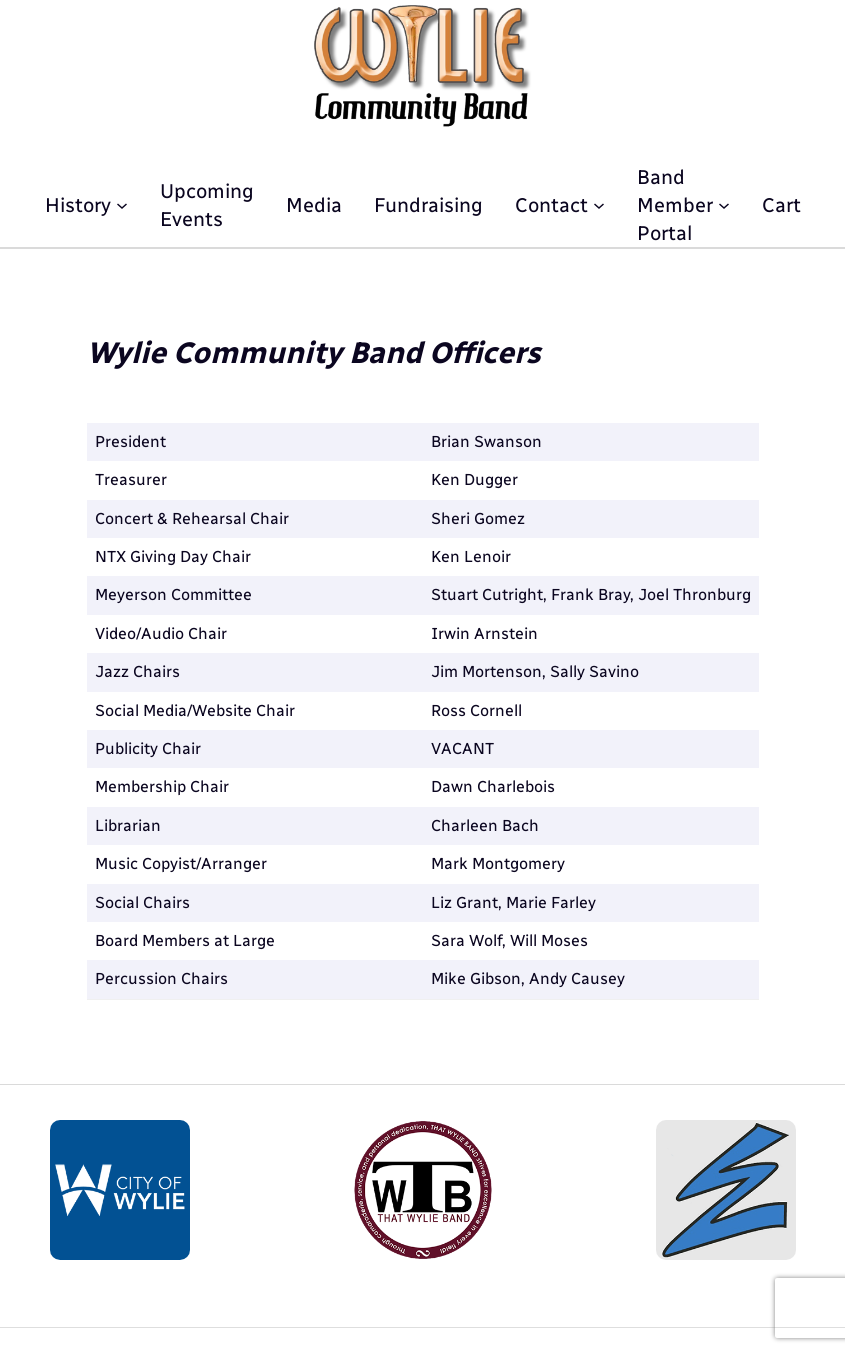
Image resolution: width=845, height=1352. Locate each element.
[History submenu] (122, 205)
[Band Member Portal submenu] (724, 205)
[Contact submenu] (599, 205)
